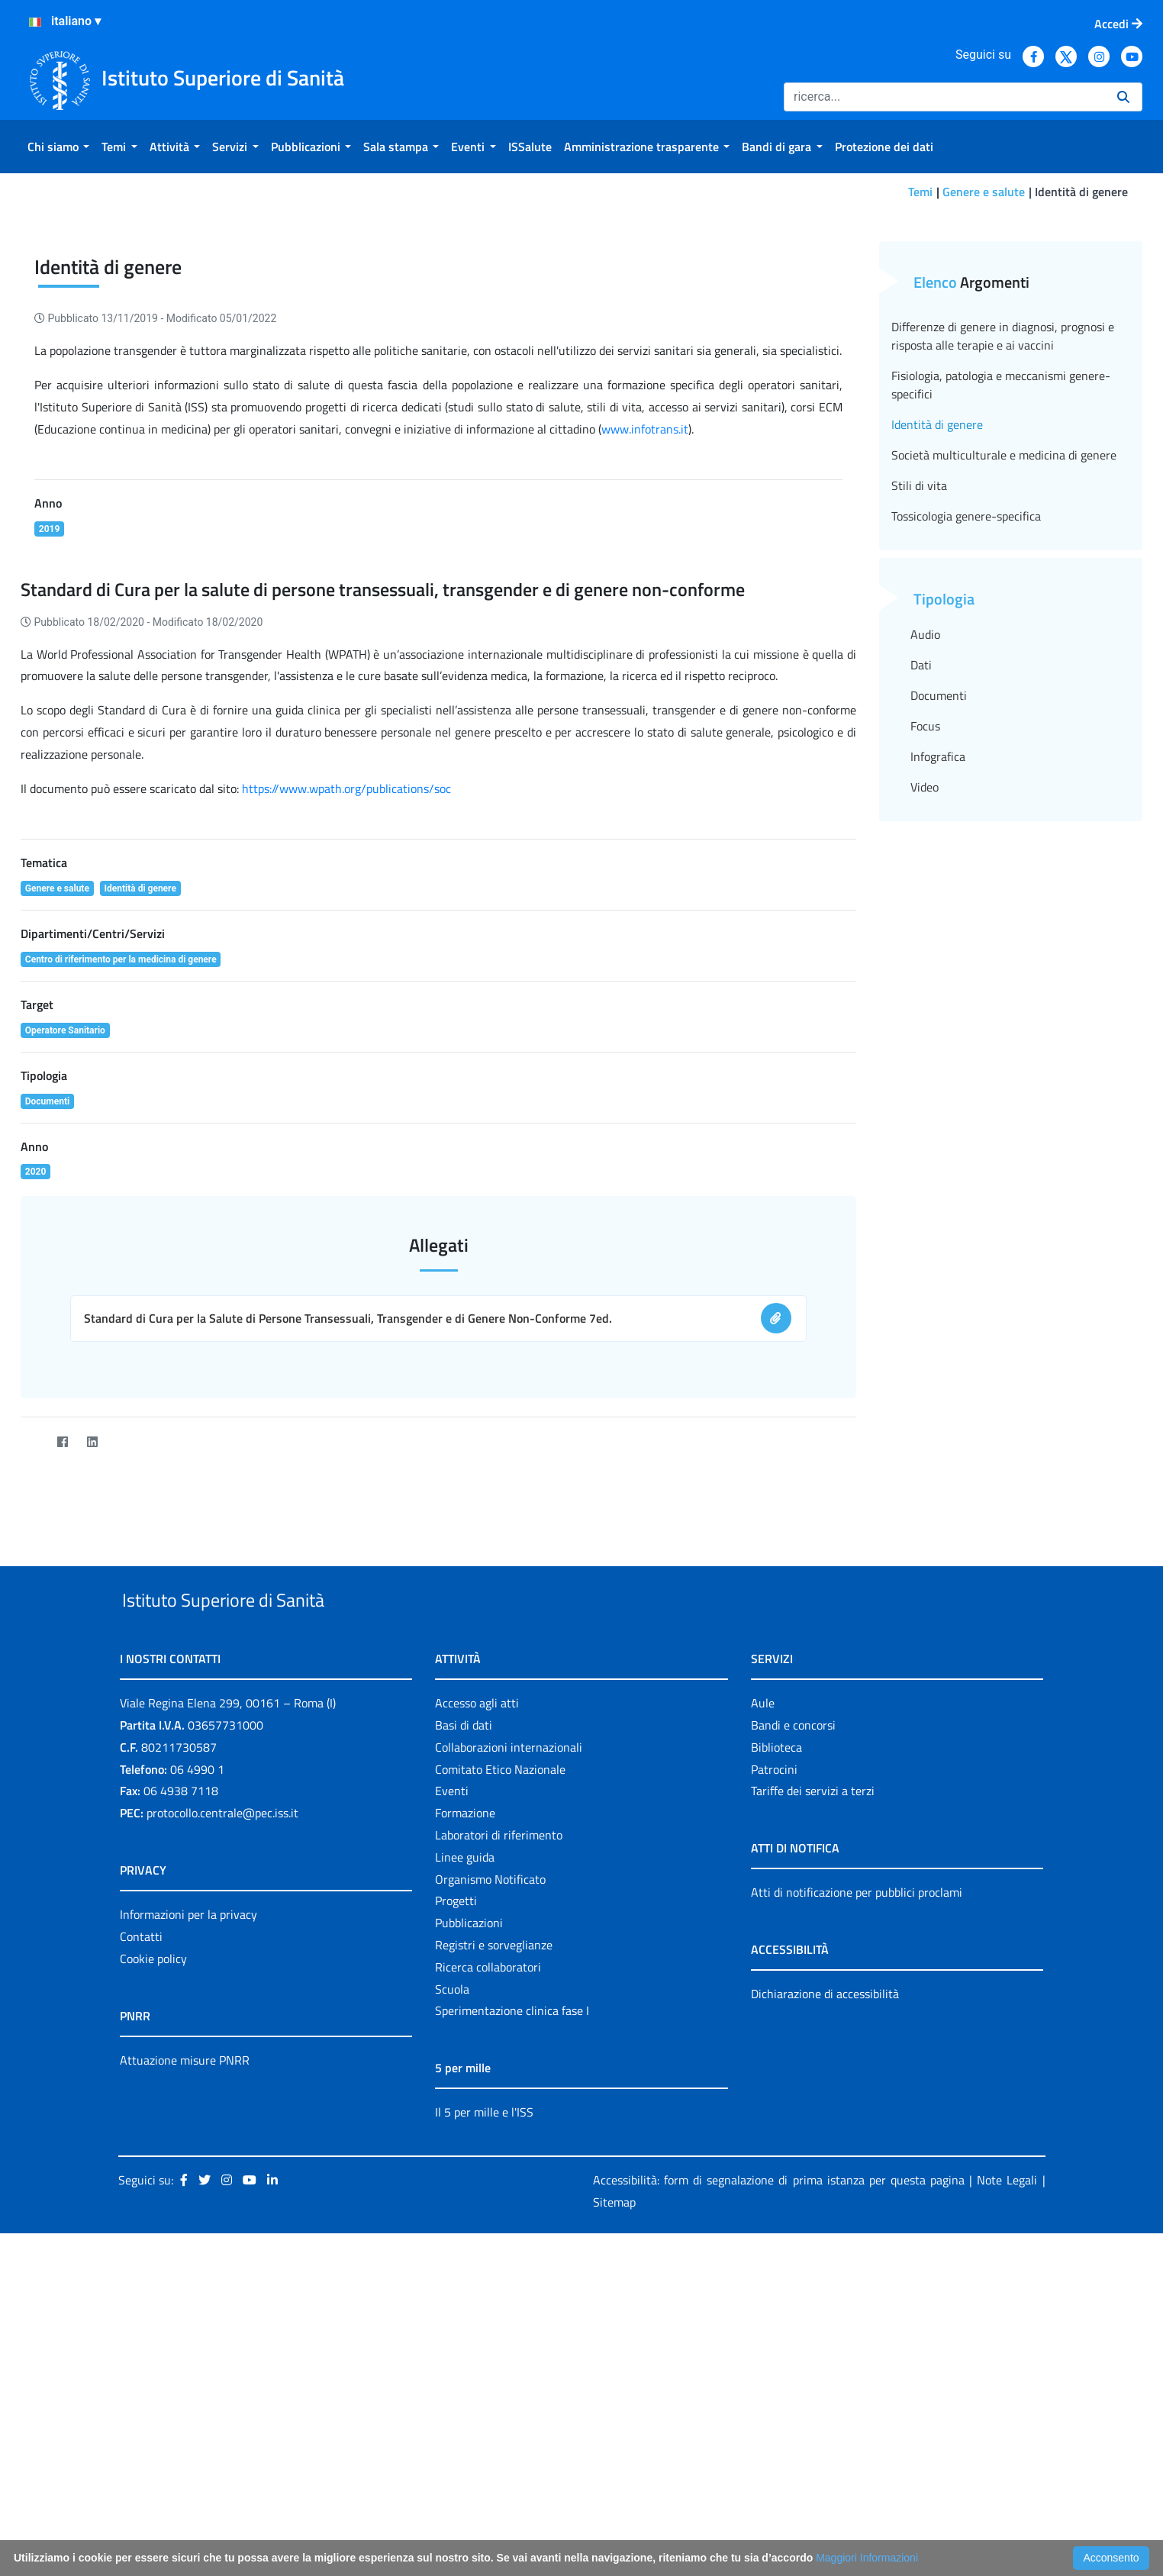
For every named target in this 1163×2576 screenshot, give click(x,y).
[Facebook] (62, 1692)
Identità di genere (937, 675)
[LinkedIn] (92, 1692)
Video (924, 1038)
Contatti (141, 2222)
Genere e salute (983, 191)
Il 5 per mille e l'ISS (484, 2398)
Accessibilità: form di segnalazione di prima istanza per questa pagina (779, 2466)
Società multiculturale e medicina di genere (1003, 706)
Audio (925, 885)
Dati (921, 916)
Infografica (937, 1007)
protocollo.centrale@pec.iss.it (222, 2099)
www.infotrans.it (644, 680)
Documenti (938, 946)
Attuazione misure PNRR (185, 2346)
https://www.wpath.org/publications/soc (346, 1039)
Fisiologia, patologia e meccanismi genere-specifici (1000, 635)
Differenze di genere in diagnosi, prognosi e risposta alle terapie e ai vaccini (1002, 587)
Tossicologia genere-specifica (966, 767)
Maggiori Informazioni (867, 2558)
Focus (925, 977)
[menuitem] (58, 146)
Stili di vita (919, 736)
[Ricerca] (944, 96)
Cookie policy (153, 2245)
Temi (920, 191)
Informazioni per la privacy (188, 2200)
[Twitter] (32, 1692)
